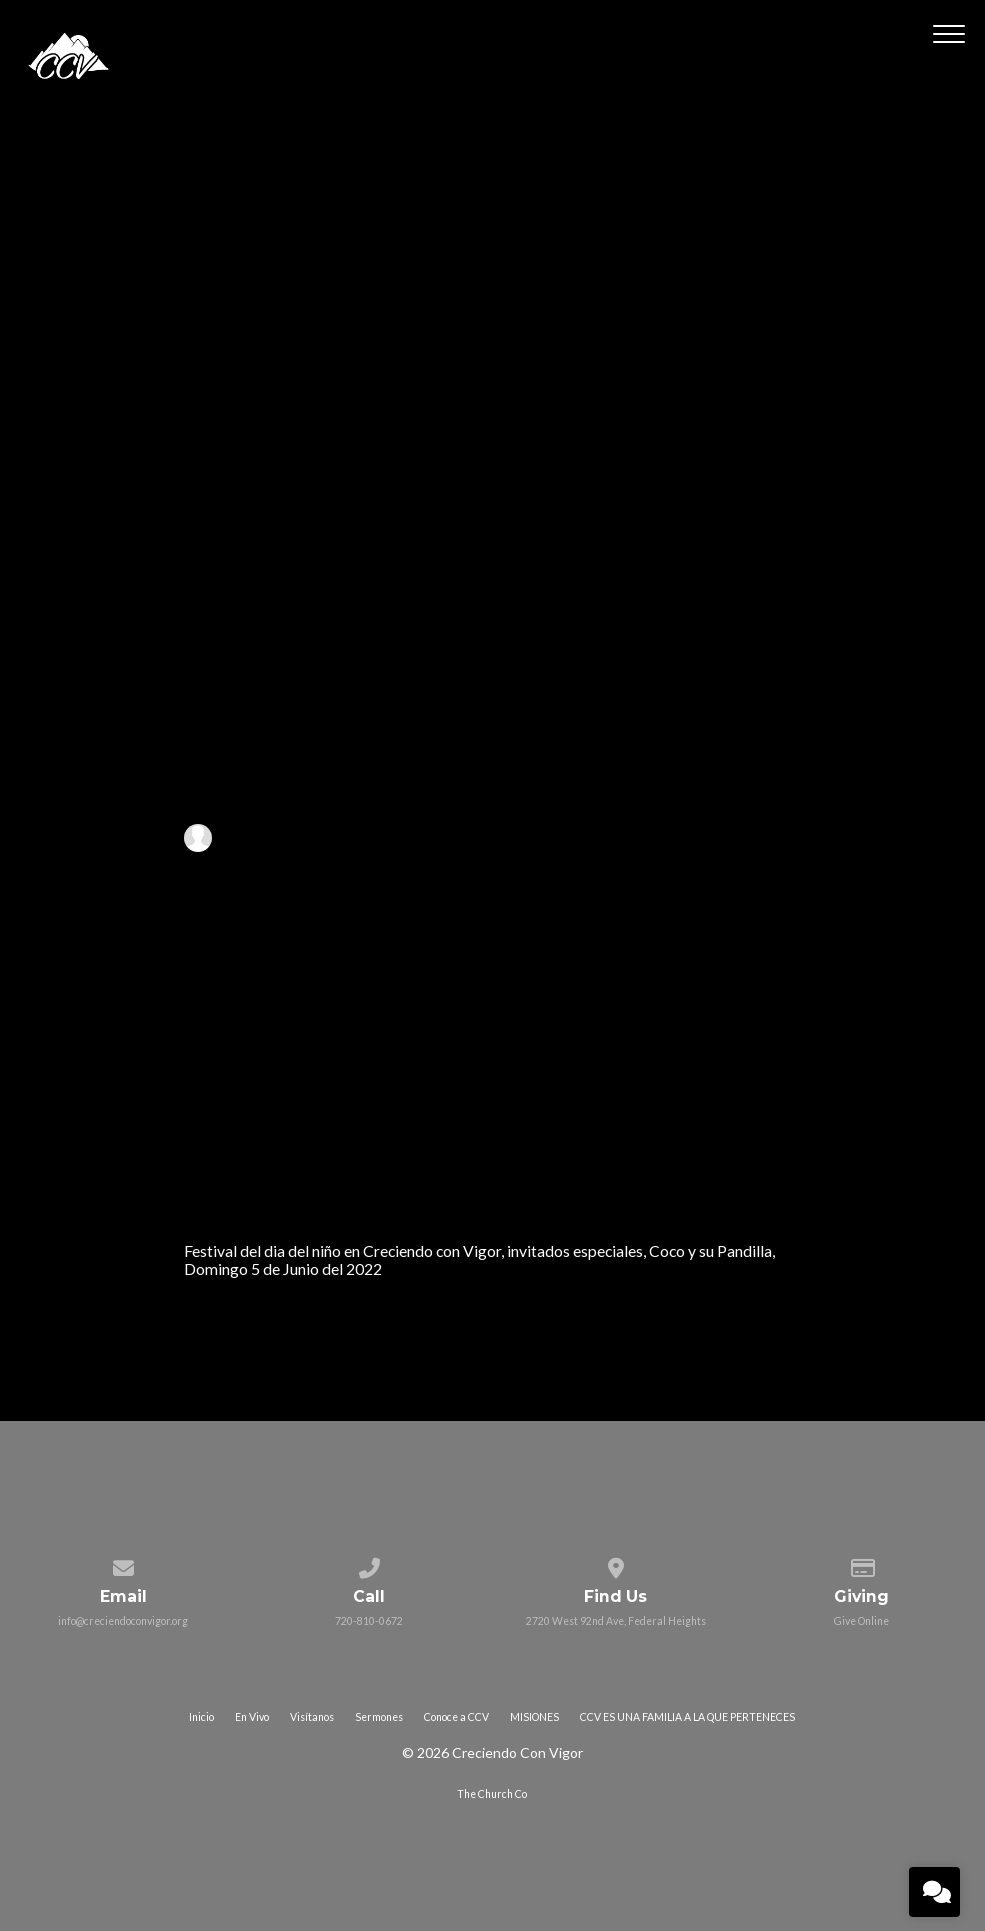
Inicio (201, 1717)
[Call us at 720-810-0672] (369, 1564)
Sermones (379, 1717)
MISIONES (534, 1717)
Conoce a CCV (456, 1717)
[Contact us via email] (122, 1564)
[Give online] (861, 1564)
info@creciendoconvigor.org (123, 1621)
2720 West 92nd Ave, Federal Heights (616, 1621)
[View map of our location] (615, 1564)
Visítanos (312, 1717)
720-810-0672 (369, 1621)
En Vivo (252, 1717)
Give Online (861, 1621)
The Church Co (492, 1794)
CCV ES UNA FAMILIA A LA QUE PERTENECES (687, 1717)
